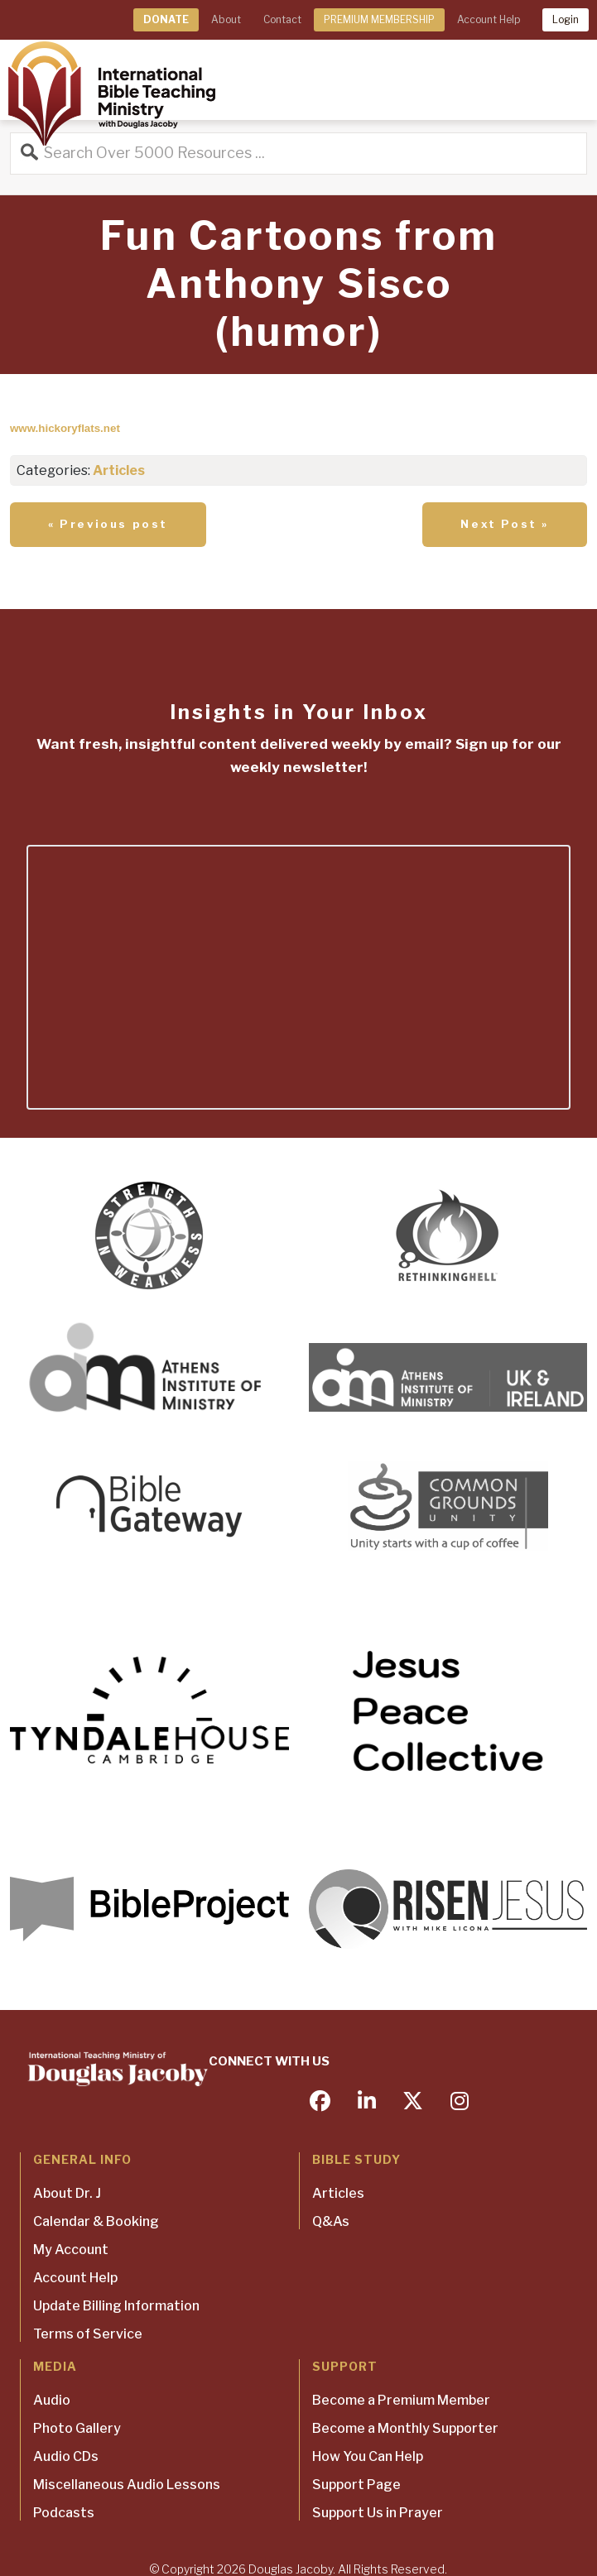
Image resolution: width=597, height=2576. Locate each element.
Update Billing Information (116, 2306)
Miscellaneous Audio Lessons (126, 2484)
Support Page (356, 2484)
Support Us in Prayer (377, 2513)
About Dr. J (67, 2193)
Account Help (488, 19)
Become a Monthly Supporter (405, 2428)
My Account (70, 2249)
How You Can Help (367, 2456)
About (226, 19)
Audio (51, 2400)
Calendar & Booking (96, 2221)
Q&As (330, 2221)
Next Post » (504, 523)
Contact (282, 19)
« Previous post (108, 523)
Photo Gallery (77, 2428)
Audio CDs (66, 2456)
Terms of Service (87, 2334)
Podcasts (63, 2513)
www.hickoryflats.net (65, 428)
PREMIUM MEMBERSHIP (379, 19)
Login (565, 19)
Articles (119, 470)
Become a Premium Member (401, 2400)
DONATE (166, 19)
